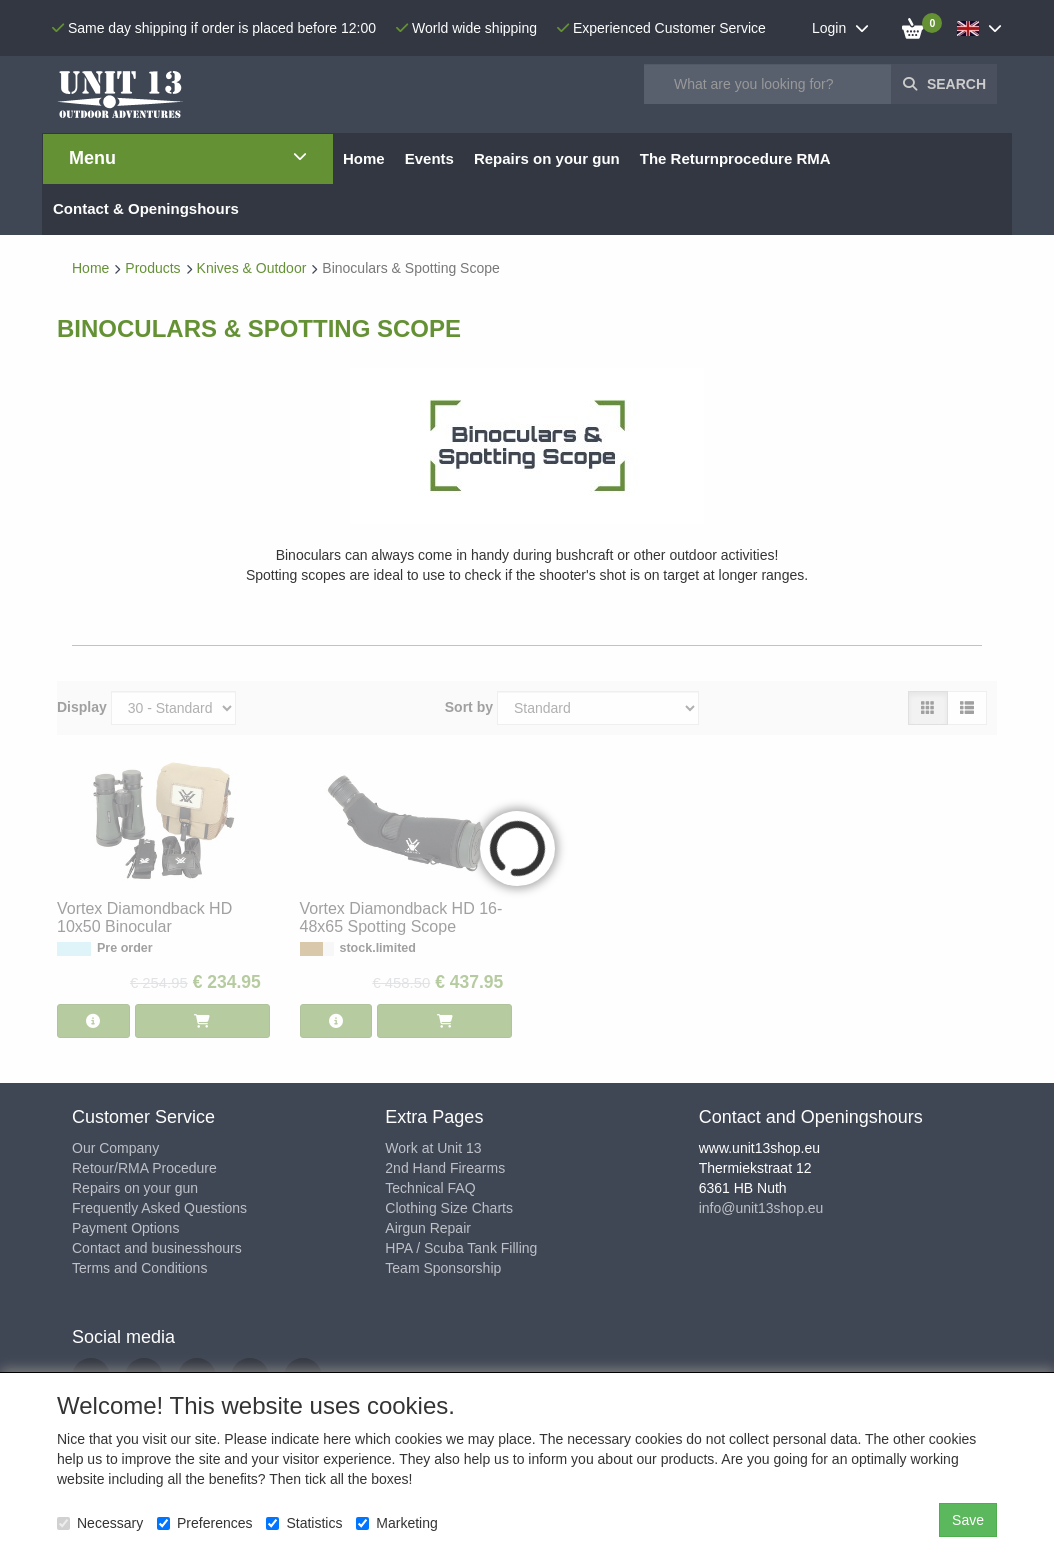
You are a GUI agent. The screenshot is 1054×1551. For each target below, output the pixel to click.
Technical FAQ (430, 1188)
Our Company (115, 1148)
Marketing (396, 1523)
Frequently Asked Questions (159, 1208)
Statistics (304, 1523)
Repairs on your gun (135, 1188)
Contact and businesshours (157, 1248)
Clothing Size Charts (449, 1208)
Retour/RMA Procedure (144, 1168)
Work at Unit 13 (433, 1148)
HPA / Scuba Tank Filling (461, 1248)
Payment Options (125, 1228)
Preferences (204, 1523)
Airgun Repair (428, 1228)
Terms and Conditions (139, 1268)
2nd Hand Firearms (445, 1168)
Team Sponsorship (443, 1268)
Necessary (100, 1523)
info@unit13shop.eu (761, 1208)
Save (968, 1520)
